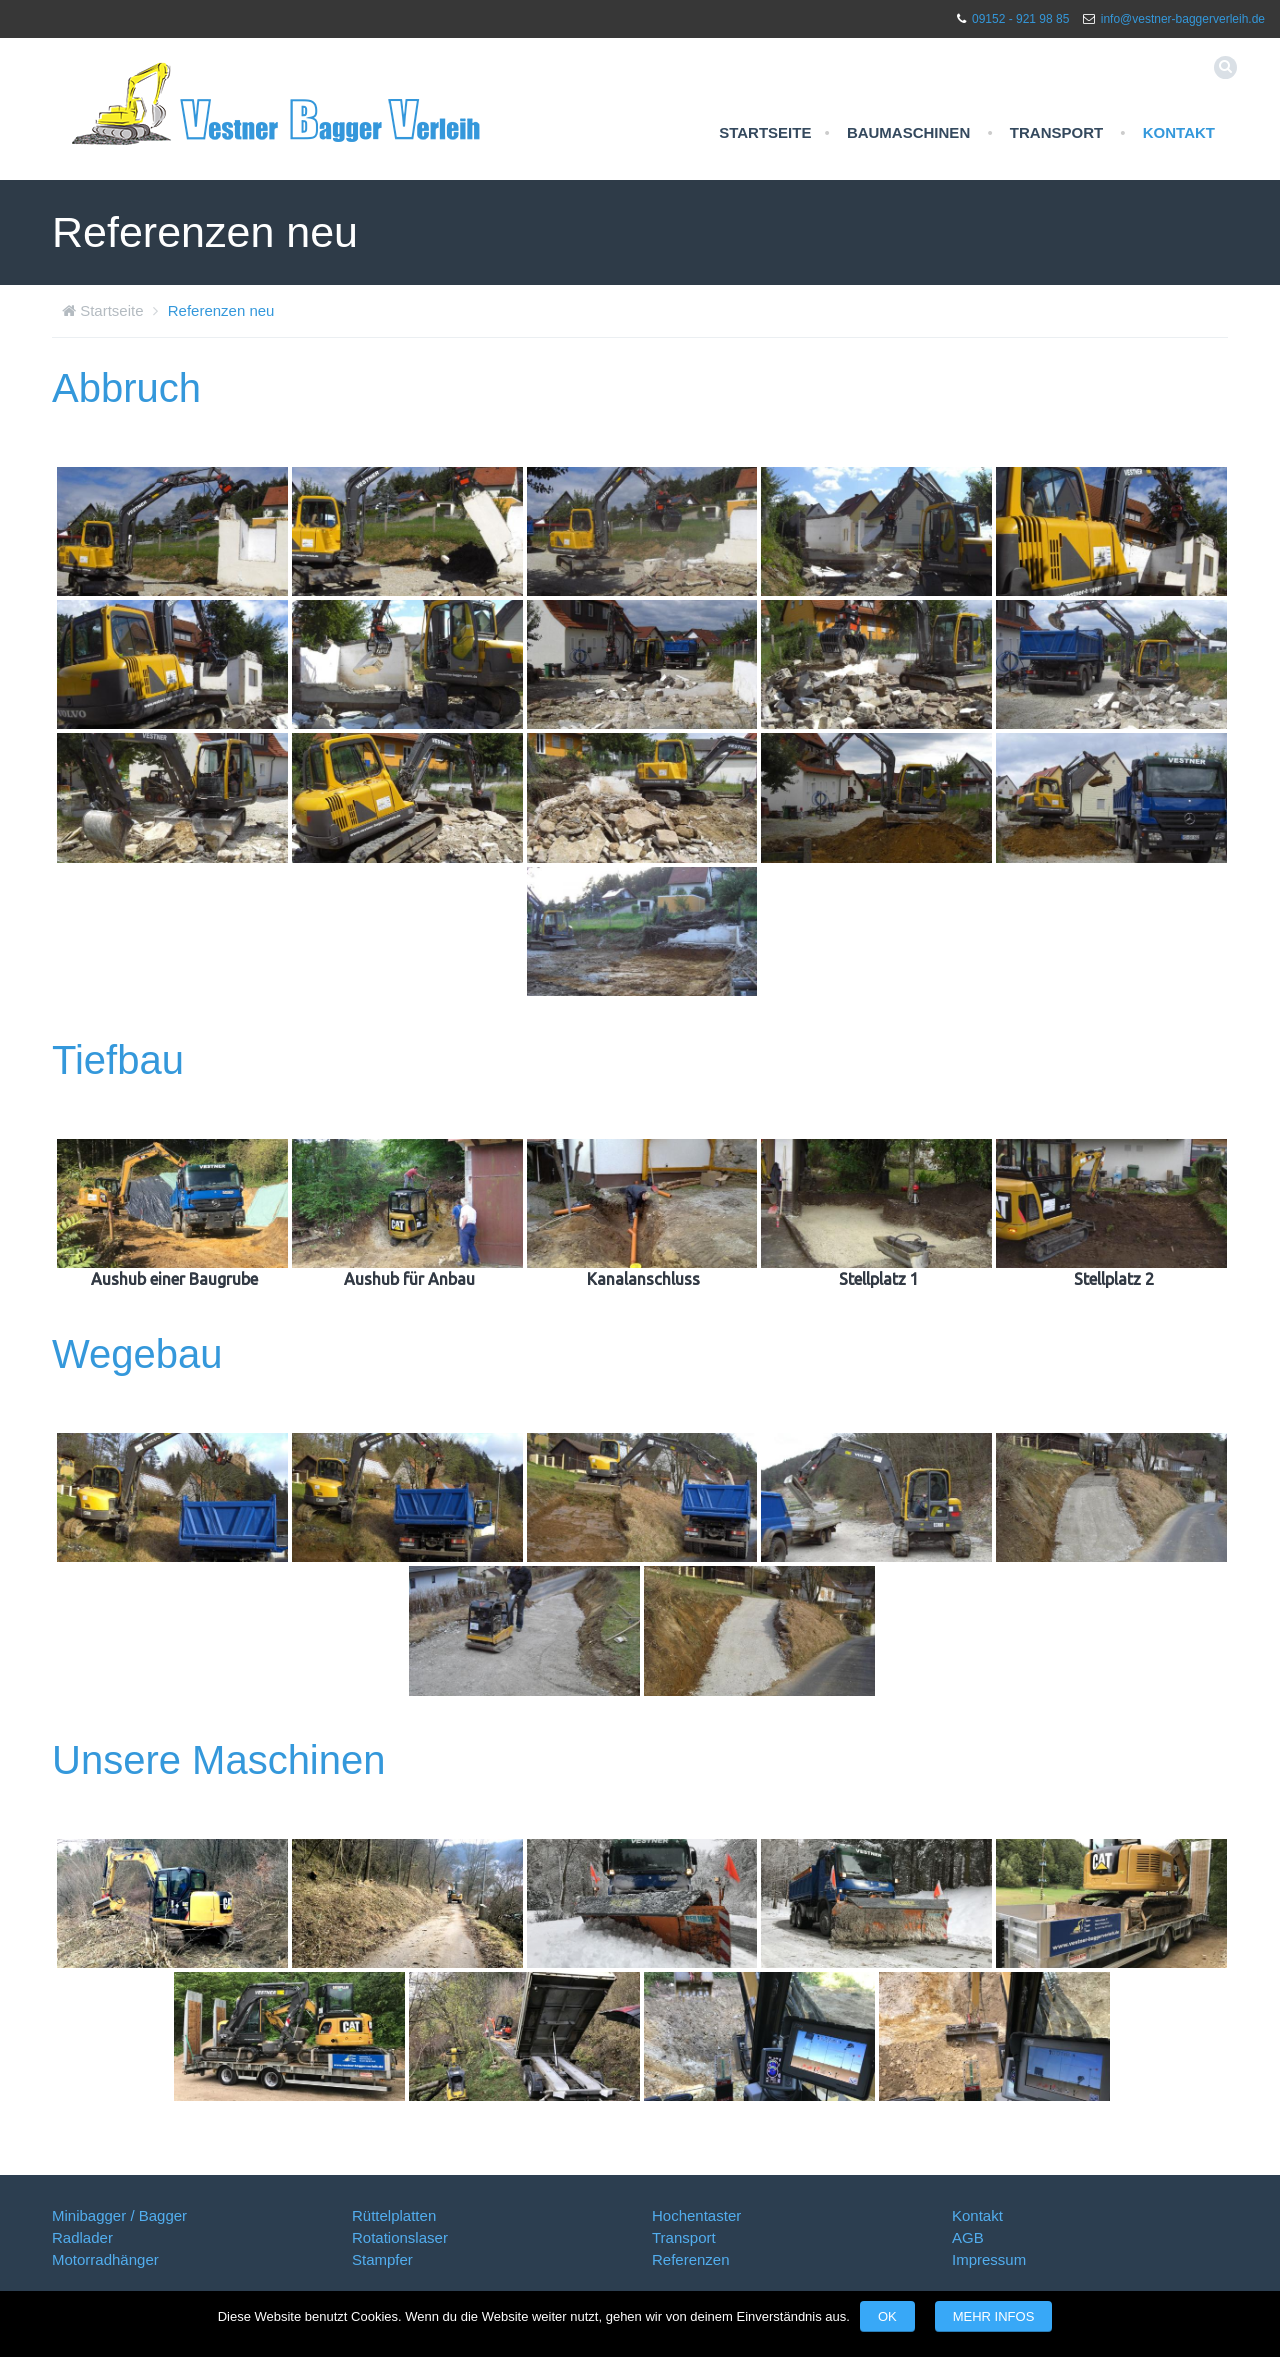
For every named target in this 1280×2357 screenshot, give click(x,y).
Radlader (82, 2237)
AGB (968, 2237)
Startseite (765, 132)
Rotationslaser (400, 2237)
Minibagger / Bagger (119, 2215)
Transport (1056, 132)
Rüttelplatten (394, 2215)
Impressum (989, 2259)
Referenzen (691, 2259)
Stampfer (382, 2259)
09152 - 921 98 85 (1020, 19)
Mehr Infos (994, 2316)
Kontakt (1179, 132)
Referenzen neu (221, 310)
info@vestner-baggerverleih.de (1183, 19)
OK (887, 2316)
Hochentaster (696, 2215)
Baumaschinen (908, 132)
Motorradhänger (105, 2259)
